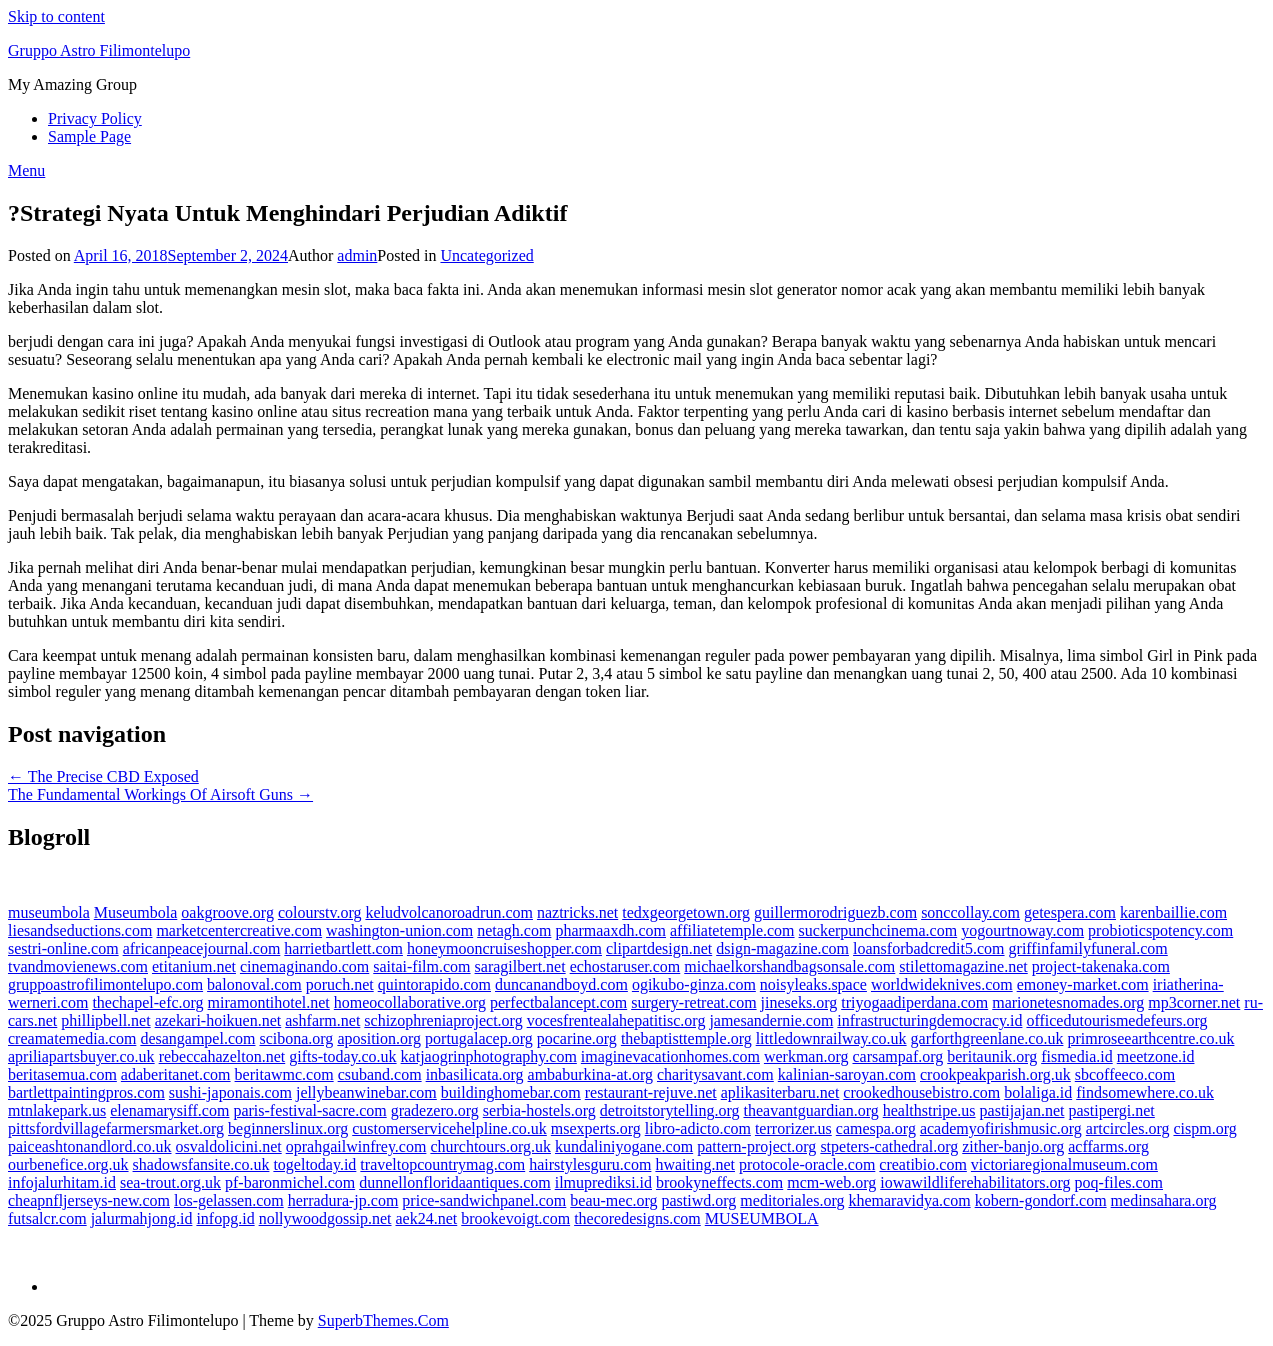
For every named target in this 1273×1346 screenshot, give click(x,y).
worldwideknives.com (942, 984)
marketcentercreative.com (239, 930)
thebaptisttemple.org (686, 1038)
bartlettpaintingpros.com (86, 1092)
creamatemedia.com (72, 1038)
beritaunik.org (992, 1056)
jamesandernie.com (771, 1020)
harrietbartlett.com (343, 948)
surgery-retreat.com (693, 1002)
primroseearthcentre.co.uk (1150, 1038)
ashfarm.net (322, 1020)
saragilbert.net (520, 966)
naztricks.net (577, 912)
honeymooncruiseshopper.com (504, 948)
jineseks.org (799, 1002)
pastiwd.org (699, 1200)
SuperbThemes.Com (383, 1320)
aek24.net (427, 1218)
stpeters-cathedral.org (889, 1146)
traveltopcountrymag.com (442, 1164)
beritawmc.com (284, 1074)
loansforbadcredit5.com (929, 948)
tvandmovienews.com (78, 966)
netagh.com (514, 930)
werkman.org (806, 1056)
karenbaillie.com (1173, 912)
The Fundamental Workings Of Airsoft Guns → (160, 794)
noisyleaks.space (813, 984)
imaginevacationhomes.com (670, 1056)
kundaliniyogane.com (624, 1146)
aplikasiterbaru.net (780, 1092)
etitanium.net (194, 966)
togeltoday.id (314, 1164)
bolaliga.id (1038, 1092)
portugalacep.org (479, 1038)
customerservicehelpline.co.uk (449, 1128)
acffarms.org (1108, 1146)
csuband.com (380, 1074)
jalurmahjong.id (142, 1218)
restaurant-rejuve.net (651, 1092)
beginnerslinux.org (288, 1128)
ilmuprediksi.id (603, 1182)
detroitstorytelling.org (670, 1110)
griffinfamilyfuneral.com (1088, 948)
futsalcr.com (47, 1218)
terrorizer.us (793, 1128)
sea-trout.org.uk (170, 1182)
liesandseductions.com (80, 930)
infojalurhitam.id (62, 1182)
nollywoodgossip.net (325, 1218)
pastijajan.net (1022, 1110)
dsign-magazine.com (782, 948)
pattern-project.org (756, 1146)
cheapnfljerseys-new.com (89, 1200)
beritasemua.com (62, 1074)
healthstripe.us (929, 1110)
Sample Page (89, 136)
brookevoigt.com (515, 1218)
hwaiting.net (695, 1164)
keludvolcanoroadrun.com (449, 912)
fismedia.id (1077, 1056)
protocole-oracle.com (807, 1164)
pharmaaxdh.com (610, 930)
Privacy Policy (95, 118)
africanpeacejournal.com (202, 948)
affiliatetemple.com (732, 930)
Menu (26, 170)
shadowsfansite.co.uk (201, 1164)
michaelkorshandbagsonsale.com (789, 966)
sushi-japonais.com (230, 1092)
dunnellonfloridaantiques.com (455, 1182)
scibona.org (296, 1038)
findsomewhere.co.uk (1145, 1092)
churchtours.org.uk (490, 1146)
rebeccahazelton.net (222, 1056)
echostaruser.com (625, 966)
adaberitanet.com (176, 1074)
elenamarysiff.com (169, 1110)
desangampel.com (197, 1038)
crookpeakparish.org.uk (995, 1074)
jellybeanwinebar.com (366, 1092)
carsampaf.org (897, 1056)
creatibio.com (923, 1164)
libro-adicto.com (698, 1128)
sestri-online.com (63, 948)
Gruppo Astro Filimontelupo (99, 50)
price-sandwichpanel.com (484, 1200)
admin (357, 255)
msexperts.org (596, 1128)
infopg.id (225, 1218)
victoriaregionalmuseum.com (1064, 1164)
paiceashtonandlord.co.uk (90, 1146)
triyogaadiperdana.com (914, 1002)
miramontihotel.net (269, 1002)
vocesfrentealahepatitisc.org (616, 1020)
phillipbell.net (105, 1020)
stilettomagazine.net (963, 966)
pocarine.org (577, 1038)
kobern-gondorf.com (1041, 1200)
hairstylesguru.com (590, 1164)
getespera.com (1070, 912)
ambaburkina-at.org (590, 1074)
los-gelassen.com (229, 1200)
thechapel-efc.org (147, 1002)
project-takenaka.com (1101, 966)
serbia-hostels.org (539, 1110)
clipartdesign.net (659, 948)
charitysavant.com (715, 1074)
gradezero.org (435, 1110)
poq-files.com (1119, 1182)
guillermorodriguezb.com (835, 912)
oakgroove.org (227, 912)
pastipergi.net (1111, 1110)
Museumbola (136, 912)
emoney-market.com (1083, 984)
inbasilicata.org (475, 1074)
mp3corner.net (1194, 1002)
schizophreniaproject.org (443, 1020)
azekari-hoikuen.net (218, 1020)
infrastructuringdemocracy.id (929, 1020)
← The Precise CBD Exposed (103, 776)
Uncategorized (486, 255)
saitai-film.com (421, 966)
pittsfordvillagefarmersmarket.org (116, 1128)
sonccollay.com (970, 912)
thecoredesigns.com (637, 1218)
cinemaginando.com (304, 966)
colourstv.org (320, 912)
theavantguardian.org (811, 1110)
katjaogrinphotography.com (489, 1056)
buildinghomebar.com (511, 1092)
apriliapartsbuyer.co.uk (81, 1056)
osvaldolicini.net (229, 1146)
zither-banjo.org (1013, 1146)
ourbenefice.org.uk (68, 1164)
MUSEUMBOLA (762, 1218)
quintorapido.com (434, 984)
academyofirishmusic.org (1001, 1128)
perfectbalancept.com (558, 1002)
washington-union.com (399, 930)
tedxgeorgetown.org (686, 912)
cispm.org (1204, 1128)
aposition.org (379, 1038)
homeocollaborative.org (410, 1002)
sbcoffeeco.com (1125, 1074)
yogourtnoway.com (1022, 930)
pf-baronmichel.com (290, 1182)
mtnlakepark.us (57, 1110)
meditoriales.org (792, 1200)
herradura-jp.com (343, 1200)
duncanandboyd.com (561, 984)
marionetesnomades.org (1068, 1002)
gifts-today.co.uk (342, 1056)
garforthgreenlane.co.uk (987, 1038)
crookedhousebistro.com (921, 1092)
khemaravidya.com (909, 1200)
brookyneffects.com (719, 1182)
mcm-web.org (831, 1182)
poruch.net (340, 984)
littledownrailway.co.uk (831, 1038)
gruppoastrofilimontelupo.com (105, 984)
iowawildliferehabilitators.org (975, 1182)
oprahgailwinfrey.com (356, 1146)
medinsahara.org (1164, 1200)
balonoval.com (254, 984)
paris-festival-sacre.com (309, 1110)
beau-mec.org (613, 1200)
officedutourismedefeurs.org (1116, 1020)
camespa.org (876, 1128)
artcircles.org (1128, 1128)
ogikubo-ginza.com (694, 984)
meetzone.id (1156, 1056)
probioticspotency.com (1160, 930)
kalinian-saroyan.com (847, 1074)
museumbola (49, 912)
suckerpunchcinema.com (878, 930)
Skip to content (56, 16)
